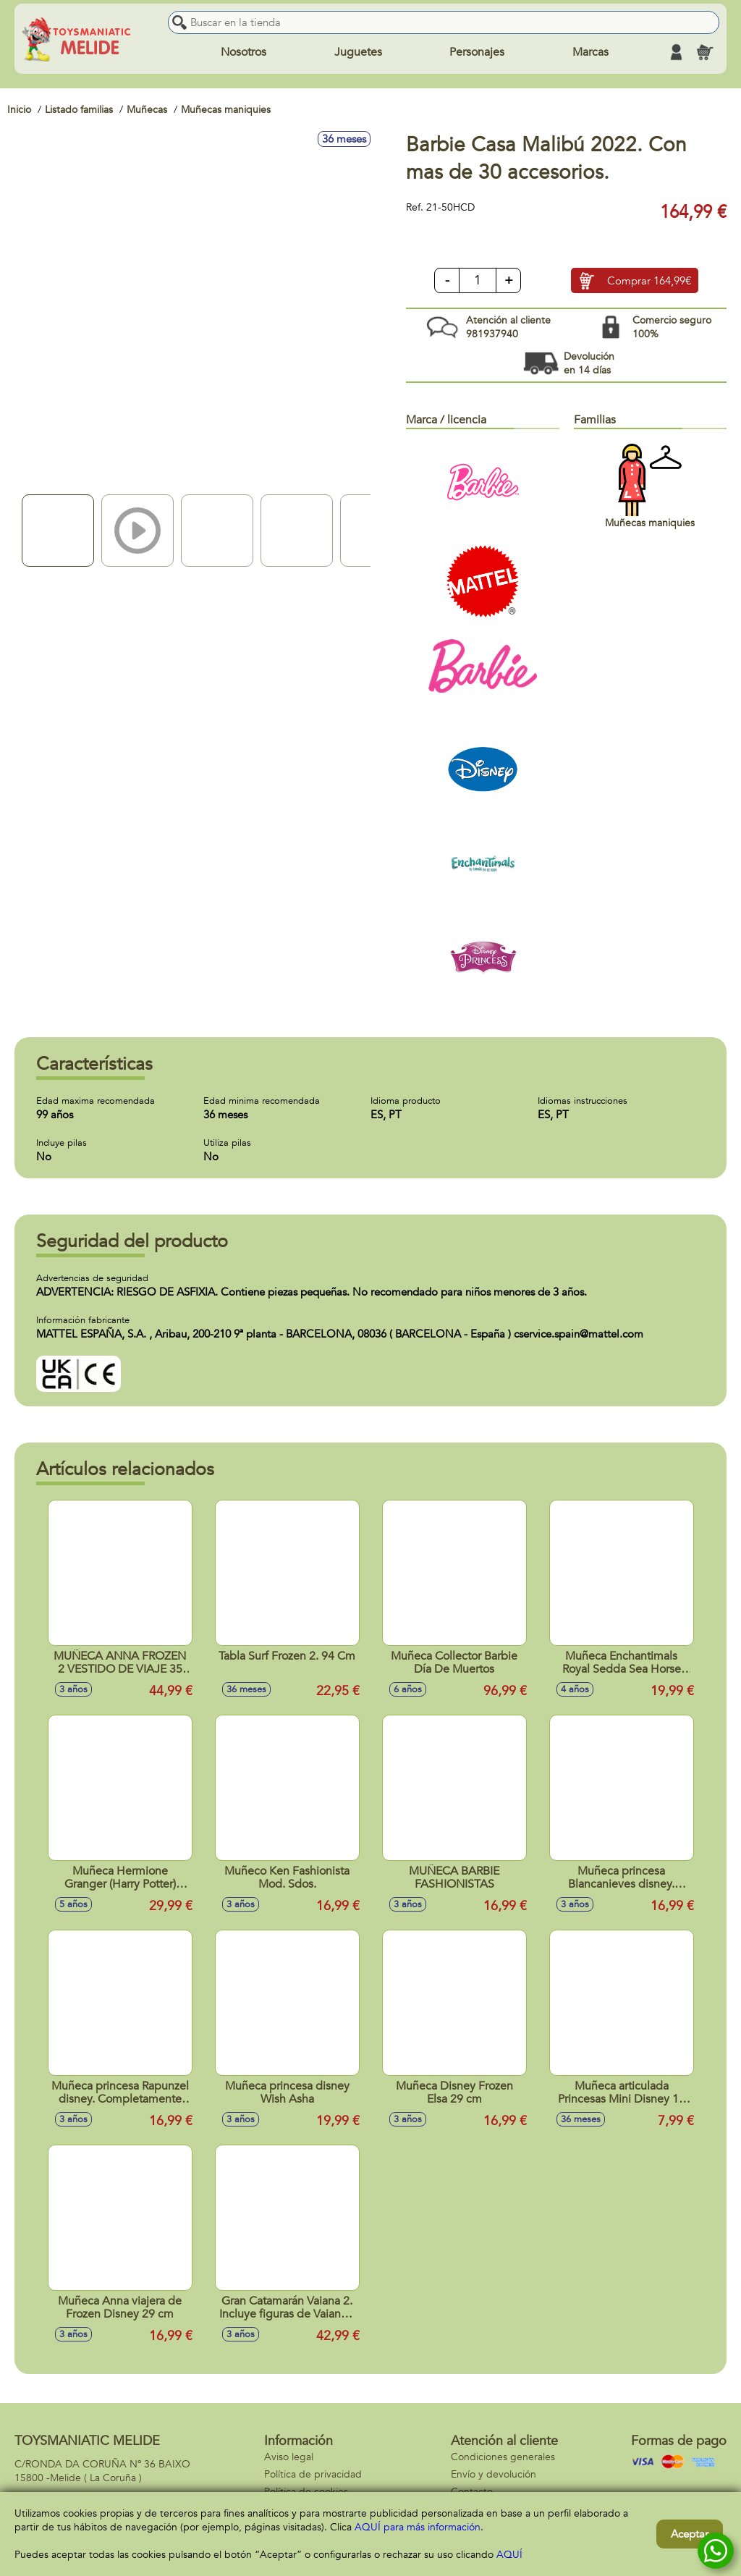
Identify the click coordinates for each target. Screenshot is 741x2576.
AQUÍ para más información (417, 2527)
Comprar (649, 281)
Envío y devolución (493, 2474)
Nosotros (243, 52)
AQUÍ (509, 2555)
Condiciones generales (503, 2457)
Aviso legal (288, 2457)
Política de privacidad (313, 2474)
